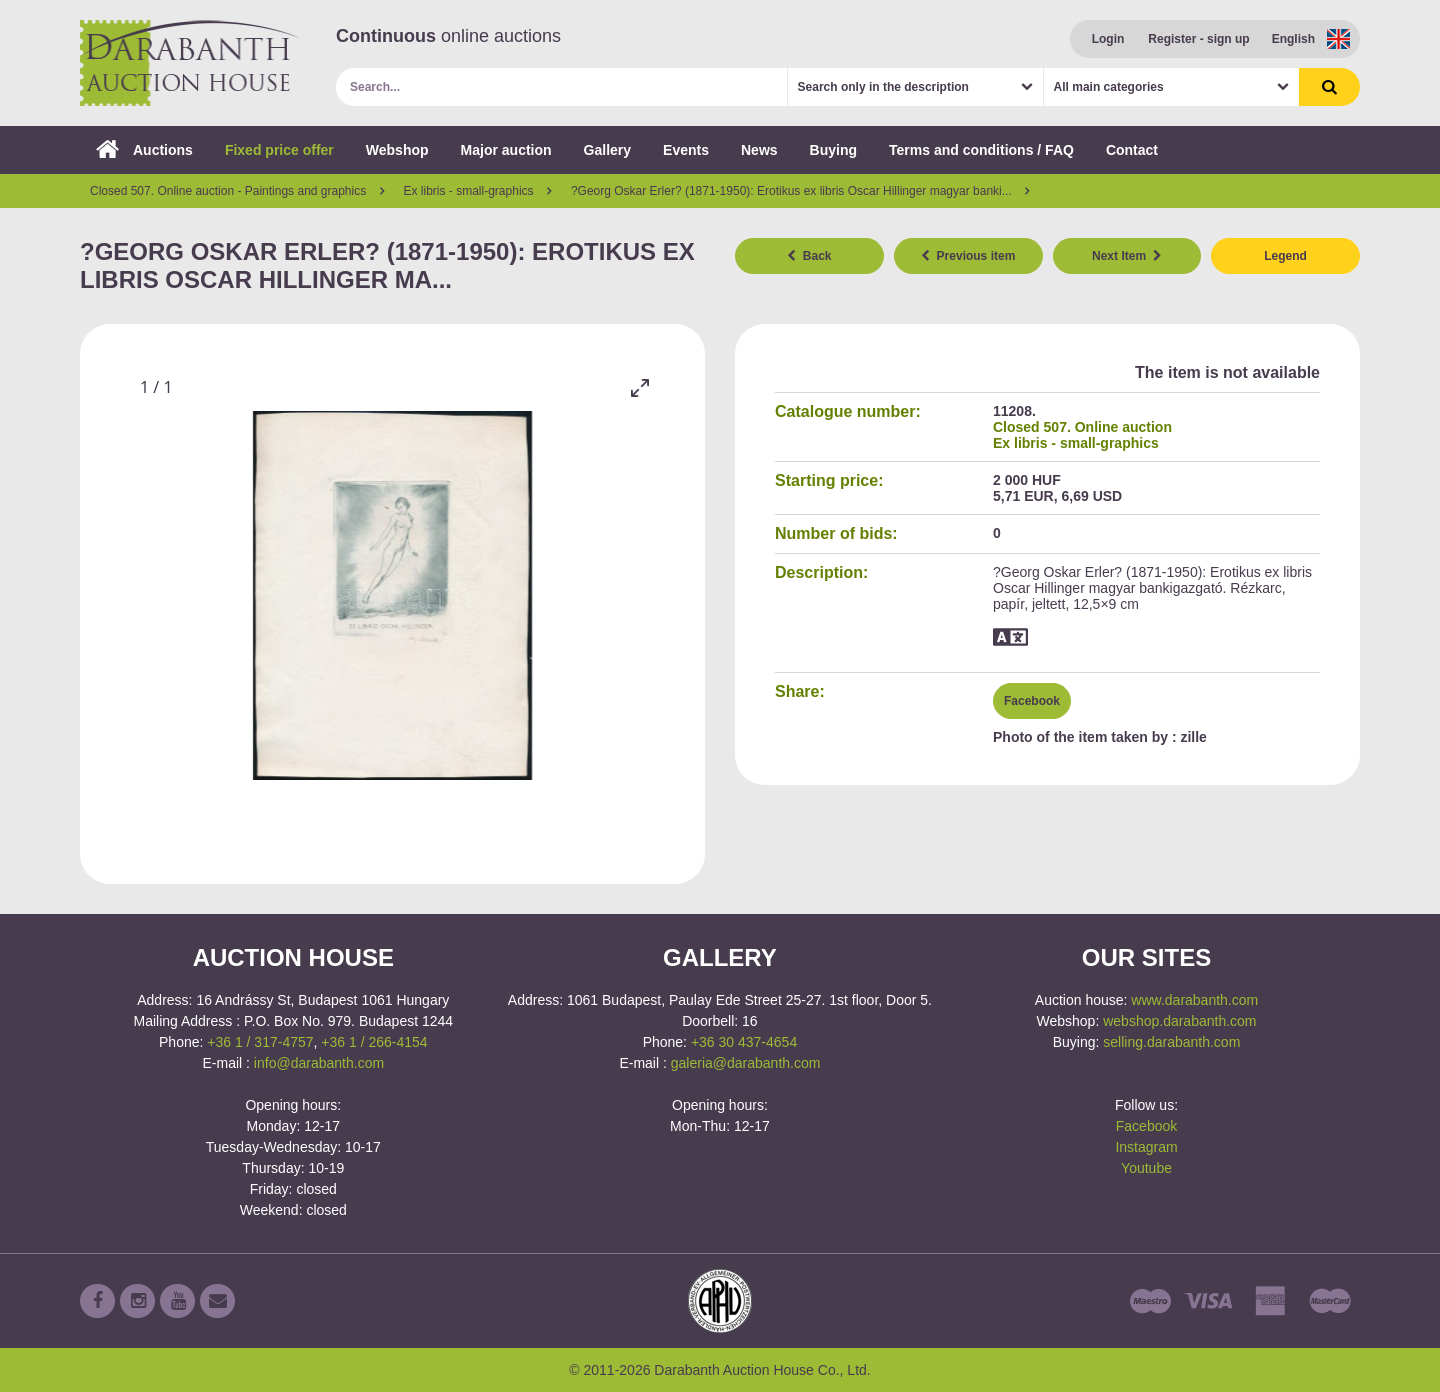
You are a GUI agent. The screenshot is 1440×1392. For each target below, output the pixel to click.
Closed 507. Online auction (1082, 427)
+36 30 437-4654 (744, 1042)
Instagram (1146, 1147)
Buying (833, 150)
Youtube (1146, 1168)
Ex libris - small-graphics (1076, 443)
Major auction (506, 150)
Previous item (968, 256)
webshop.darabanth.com (1179, 1021)
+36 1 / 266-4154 (374, 1042)
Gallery (607, 150)
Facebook (1032, 701)
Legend (1285, 256)
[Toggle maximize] (640, 387)
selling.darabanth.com (1171, 1042)
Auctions (144, 150)
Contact (1132, 150)
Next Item (1127, 256)
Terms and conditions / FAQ (981, 150)
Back (809, 256)
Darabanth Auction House (190, 63)
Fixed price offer (279, 150)
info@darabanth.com (319, 1063)
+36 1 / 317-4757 (260, 1042)
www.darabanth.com (1194, 1000)
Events (686, 150)
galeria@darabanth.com (746, 1063)
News (759, 150)
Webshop (397, 150)
